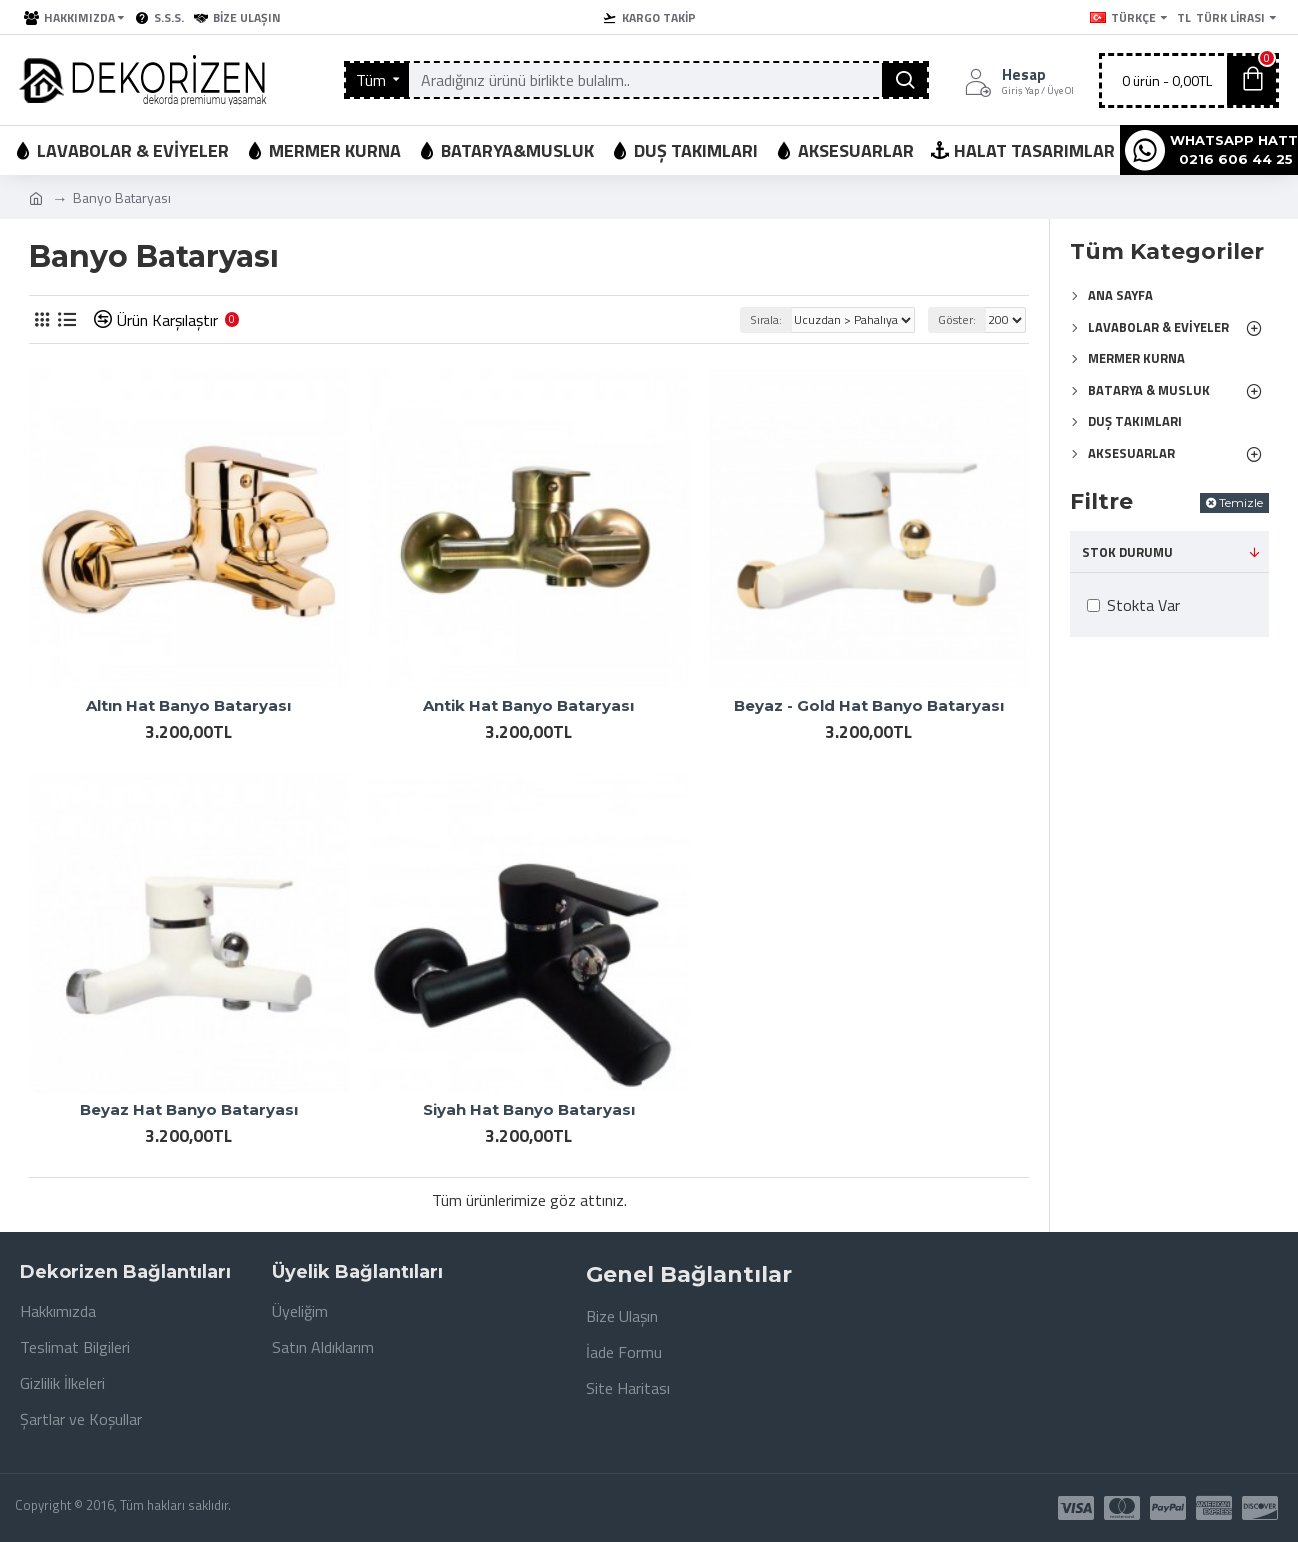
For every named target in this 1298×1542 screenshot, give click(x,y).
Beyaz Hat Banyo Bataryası (189, 1109)
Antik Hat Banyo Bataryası (528, 705)
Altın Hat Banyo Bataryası (188, 705)
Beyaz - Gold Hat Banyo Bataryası (869, 705)
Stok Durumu (1127, 552)
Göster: (957, 319)
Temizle (1241, 502)
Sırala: (766, 319)
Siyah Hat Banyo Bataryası (529, 1109)
